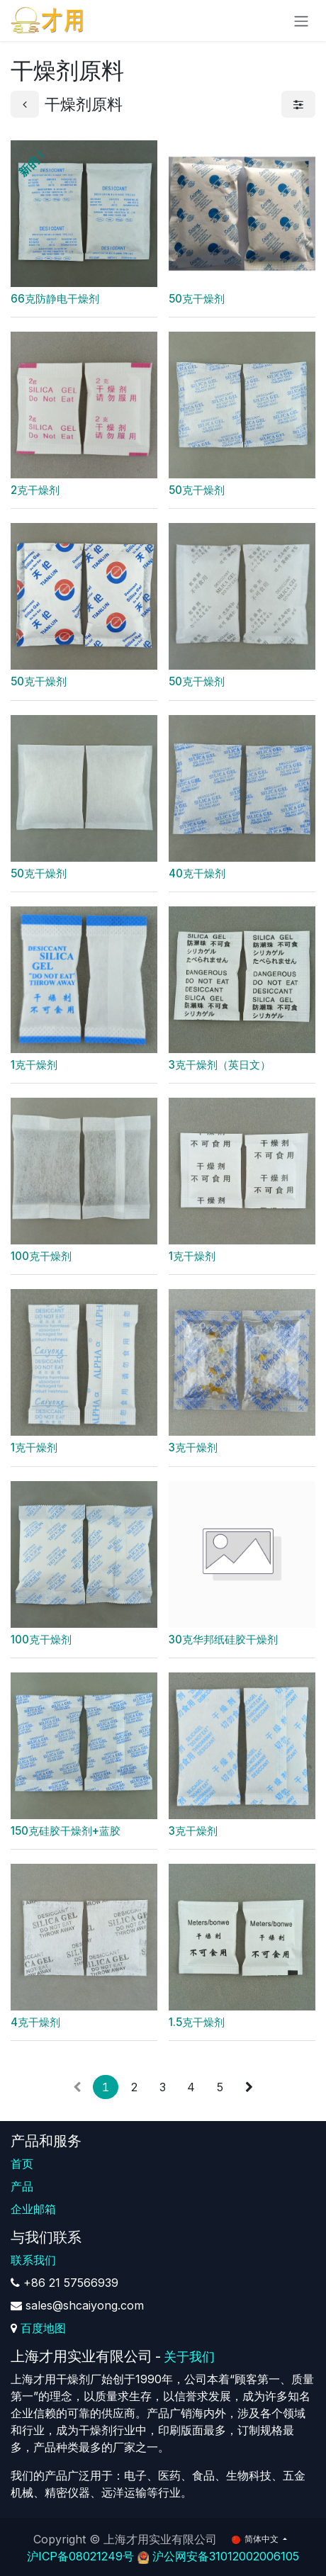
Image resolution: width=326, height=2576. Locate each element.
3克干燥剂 (193, 1447)
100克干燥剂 (41, 1256)
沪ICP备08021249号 (80, 2556)
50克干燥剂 (197, 298)
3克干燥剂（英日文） (220, 1065)
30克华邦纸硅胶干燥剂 (223, 1639)
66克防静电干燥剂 (55, 298)
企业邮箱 (33, 2209)
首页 (22, 2163)
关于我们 (189, 2356)
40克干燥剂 (197, 872)
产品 (22, 2186)
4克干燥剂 (35, 2022)
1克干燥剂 (34, 1065)
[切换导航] (301, 20)
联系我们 (33, 2260)
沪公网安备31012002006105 (225, 2556)
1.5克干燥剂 (197, 2022)
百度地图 (43, 2328)
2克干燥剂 (35, 490)
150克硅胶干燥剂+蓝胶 (65, 1830)
